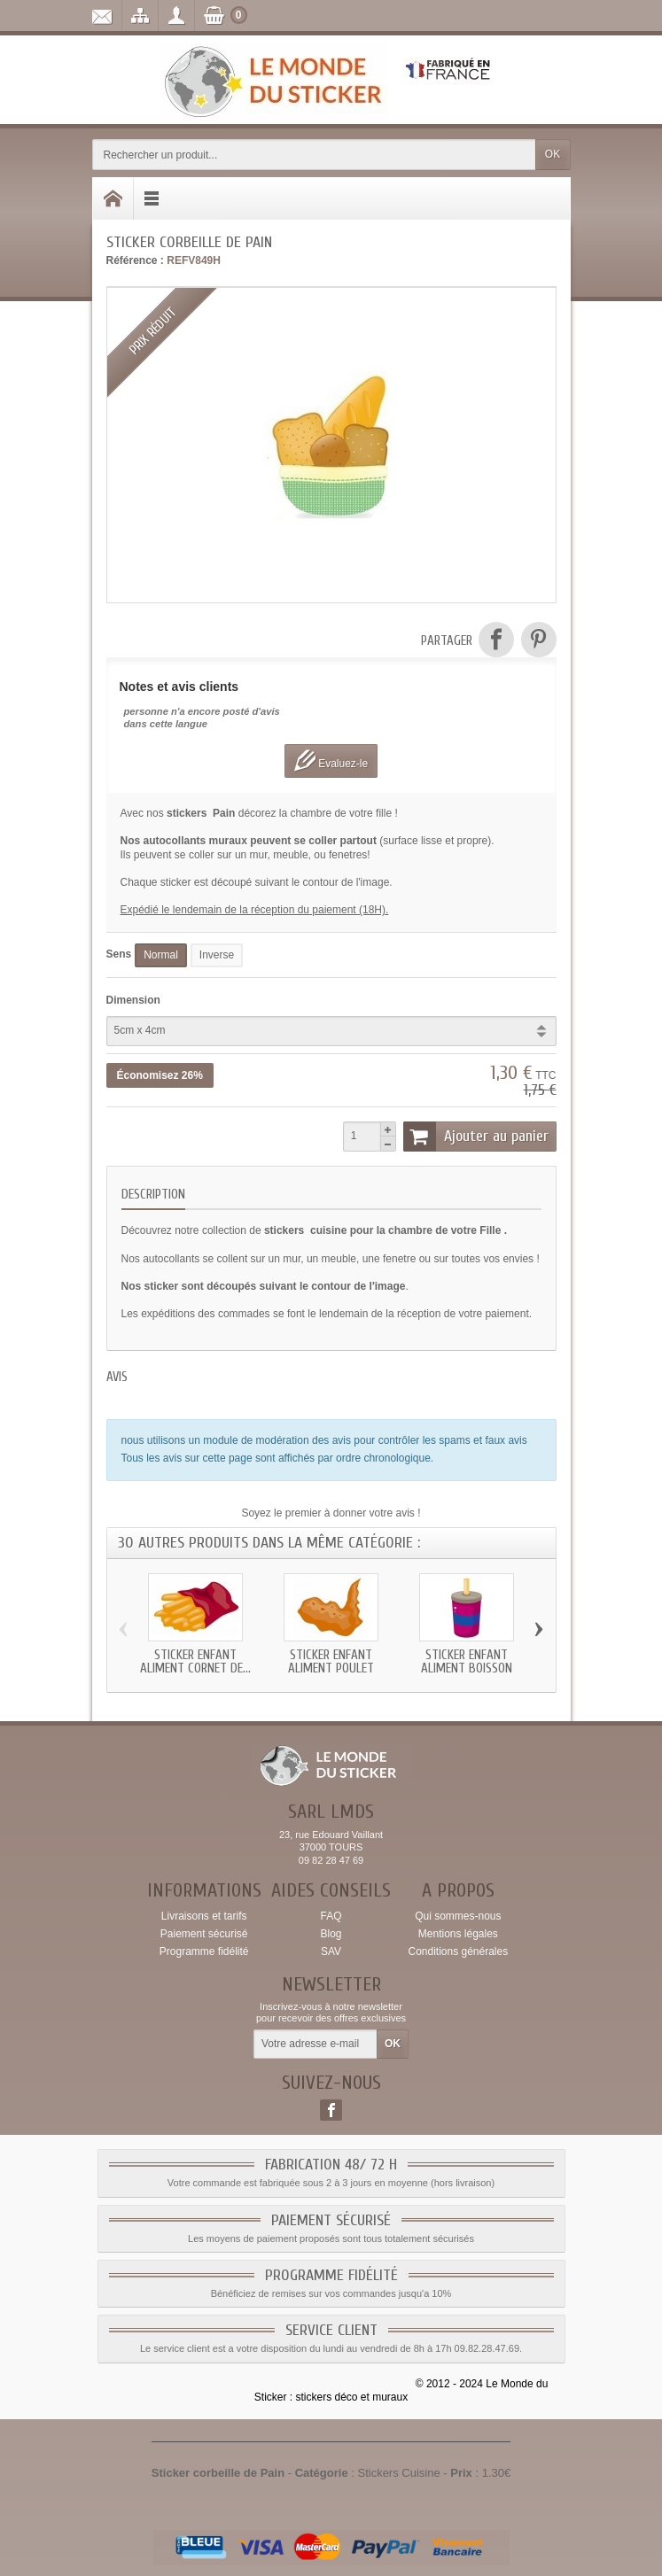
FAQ (330, 1916)
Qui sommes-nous (458, 1916)
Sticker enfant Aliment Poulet (331, 1662)
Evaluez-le (331, 760)
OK (552, 154)
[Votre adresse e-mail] (315, 2044)
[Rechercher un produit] (314, 154)
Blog (330, 1934)
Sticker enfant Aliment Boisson (466, 1662)
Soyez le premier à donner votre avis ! (330, 1513)
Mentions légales (458, 1934)
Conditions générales (458, 1951)
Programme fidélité (204, 1951)
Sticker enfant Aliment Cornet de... (195, 1662)
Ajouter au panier (476, 1136)
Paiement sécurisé (204, 1934)
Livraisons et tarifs (204, 1916)
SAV (331, 1951)
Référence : (135, 260)
